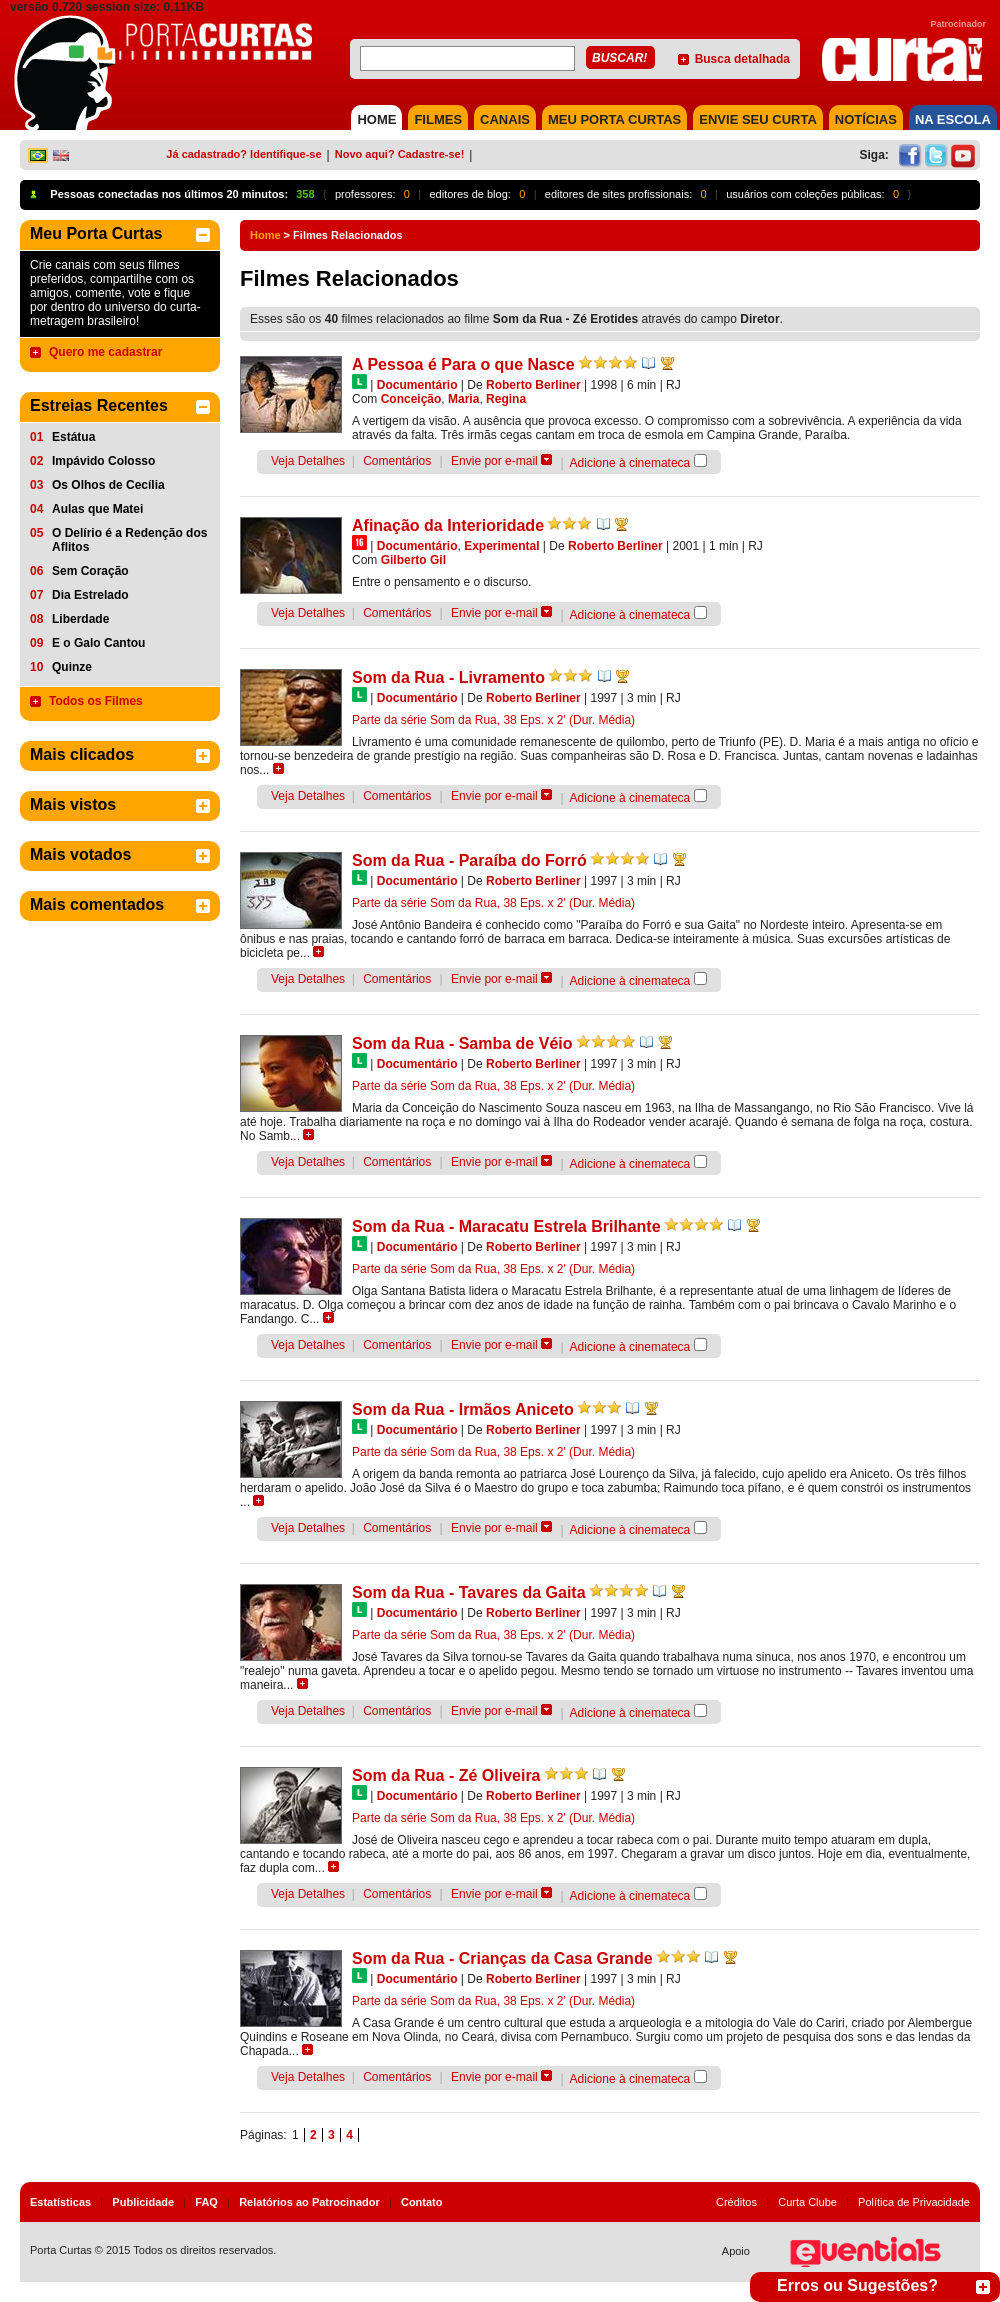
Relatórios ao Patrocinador (309, 2202)
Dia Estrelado (90, 595)
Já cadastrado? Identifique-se (243, 154)
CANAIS (505, 119)
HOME (376, 119)
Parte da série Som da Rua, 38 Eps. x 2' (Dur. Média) (493, 720)
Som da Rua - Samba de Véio (462, 1043)
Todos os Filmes (96, 701)
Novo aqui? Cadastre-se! (400, 154)
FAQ (206, 2202)
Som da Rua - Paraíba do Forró (469, 860)
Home (265, 235)
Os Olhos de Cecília (108, 485)
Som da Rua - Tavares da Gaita (469, 1592)
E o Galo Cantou (98, 643)
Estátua (73, 437)
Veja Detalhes (308, 461)
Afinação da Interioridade (448, 525)
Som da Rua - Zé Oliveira (446, 1775)
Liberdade (80, 619)
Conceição (411, 399)
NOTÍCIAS (866, 119)
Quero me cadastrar (105, 352)
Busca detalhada (742, 59)
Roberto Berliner (533, 385)
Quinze (72, 667)
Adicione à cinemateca (630, 463)
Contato (422, 2202)
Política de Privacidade (914, 2202)
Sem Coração (90, 571)
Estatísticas (60, 2202)
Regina (506, 399)
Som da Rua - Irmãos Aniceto (463, 1409)
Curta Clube (807, 2202)
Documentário (417, 385)
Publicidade (143, 2202)
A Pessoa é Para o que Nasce (463, 364)
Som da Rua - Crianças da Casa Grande (502, 1958)
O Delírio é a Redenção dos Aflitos (129, 540)
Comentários (397, 461)
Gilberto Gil (413, 560)
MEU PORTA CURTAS (614, 119)
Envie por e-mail (494, 461)
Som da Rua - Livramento (448, 677)
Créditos (736, 2202)
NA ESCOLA (953, 119)
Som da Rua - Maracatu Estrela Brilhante (506, 1226)
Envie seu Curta (758, 119)
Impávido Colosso (103, 461)
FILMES (438, 119)
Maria (463, 399)
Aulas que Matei (97, 509)
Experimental (501, 546)
